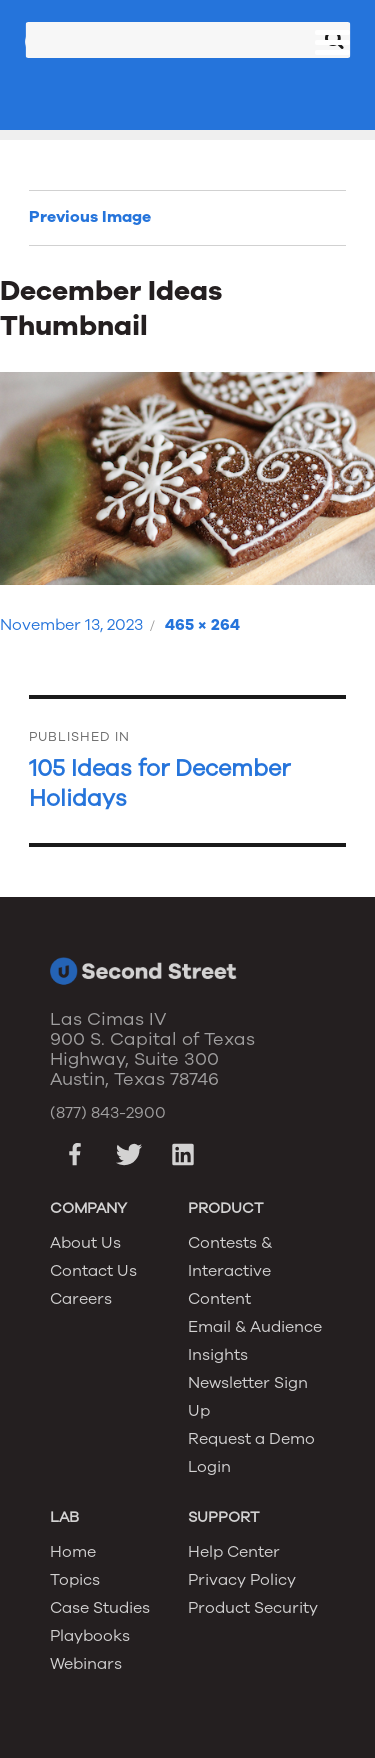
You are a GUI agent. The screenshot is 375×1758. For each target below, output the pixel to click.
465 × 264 (202, 625)
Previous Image (90, 217)
